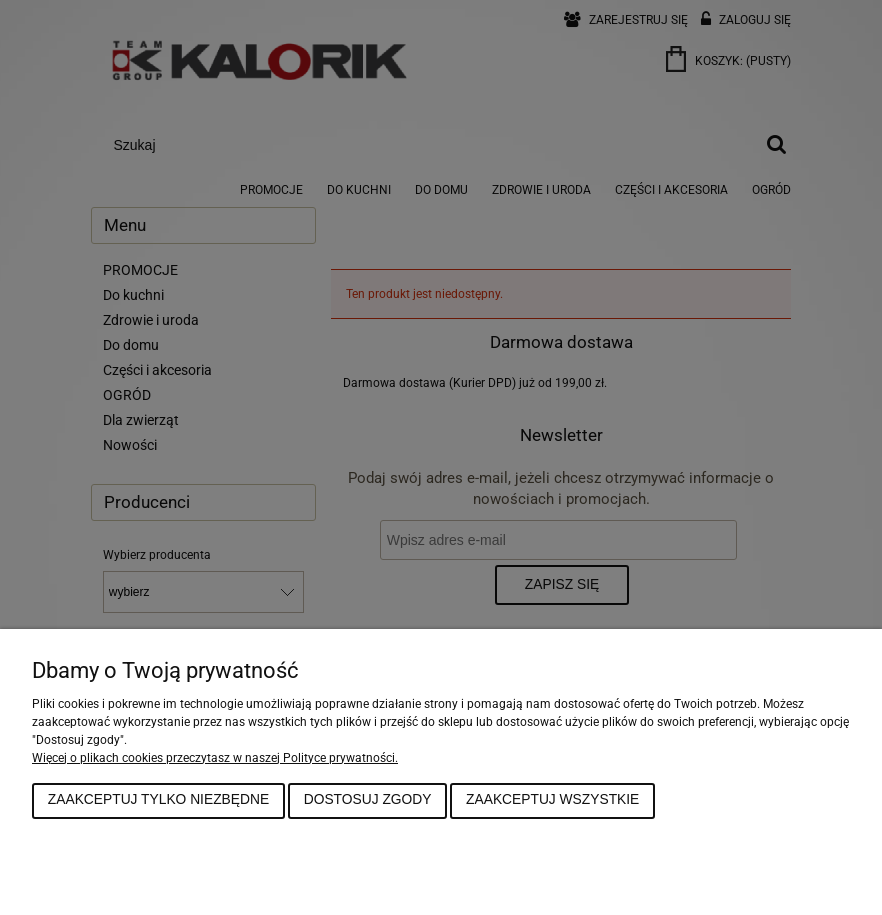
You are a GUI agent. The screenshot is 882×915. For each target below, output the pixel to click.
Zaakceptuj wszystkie (552, 799)
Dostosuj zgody (368, 799)
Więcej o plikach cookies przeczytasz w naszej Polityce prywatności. (215, 758)
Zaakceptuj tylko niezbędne (158, 799)
